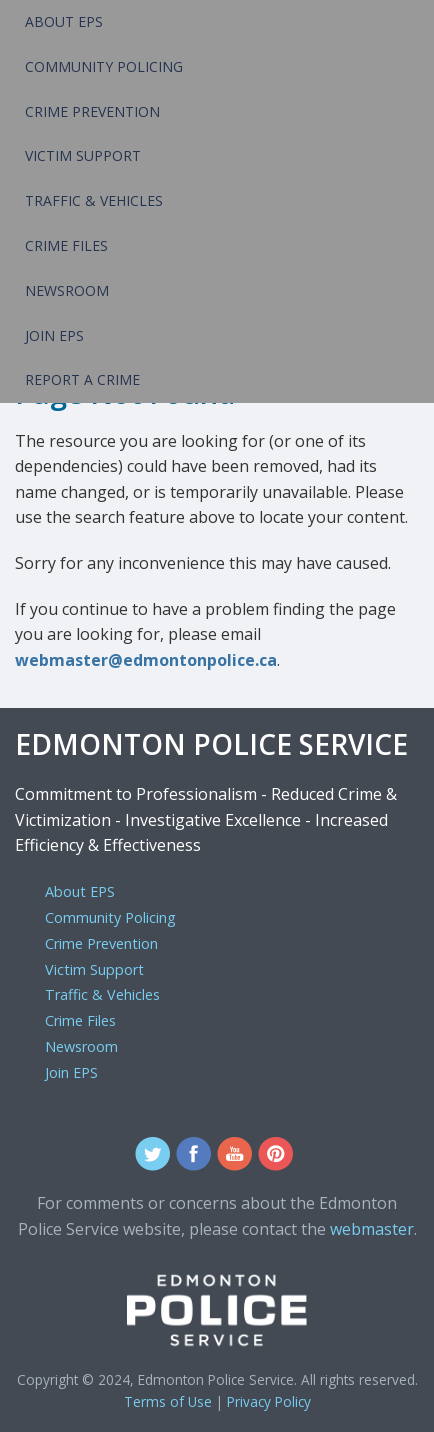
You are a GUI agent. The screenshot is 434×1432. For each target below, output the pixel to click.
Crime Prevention (92, 111)
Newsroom (67, 290)
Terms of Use (168, 1401)
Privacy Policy (269, 1401)
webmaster (372, 1229)
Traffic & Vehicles (94, 200)
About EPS (64, 21)
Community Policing (104, 66)
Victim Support (83, 155)
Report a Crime (82, 379)
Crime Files (66, 245)
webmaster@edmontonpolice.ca (146, 660)
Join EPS (54, 335)
